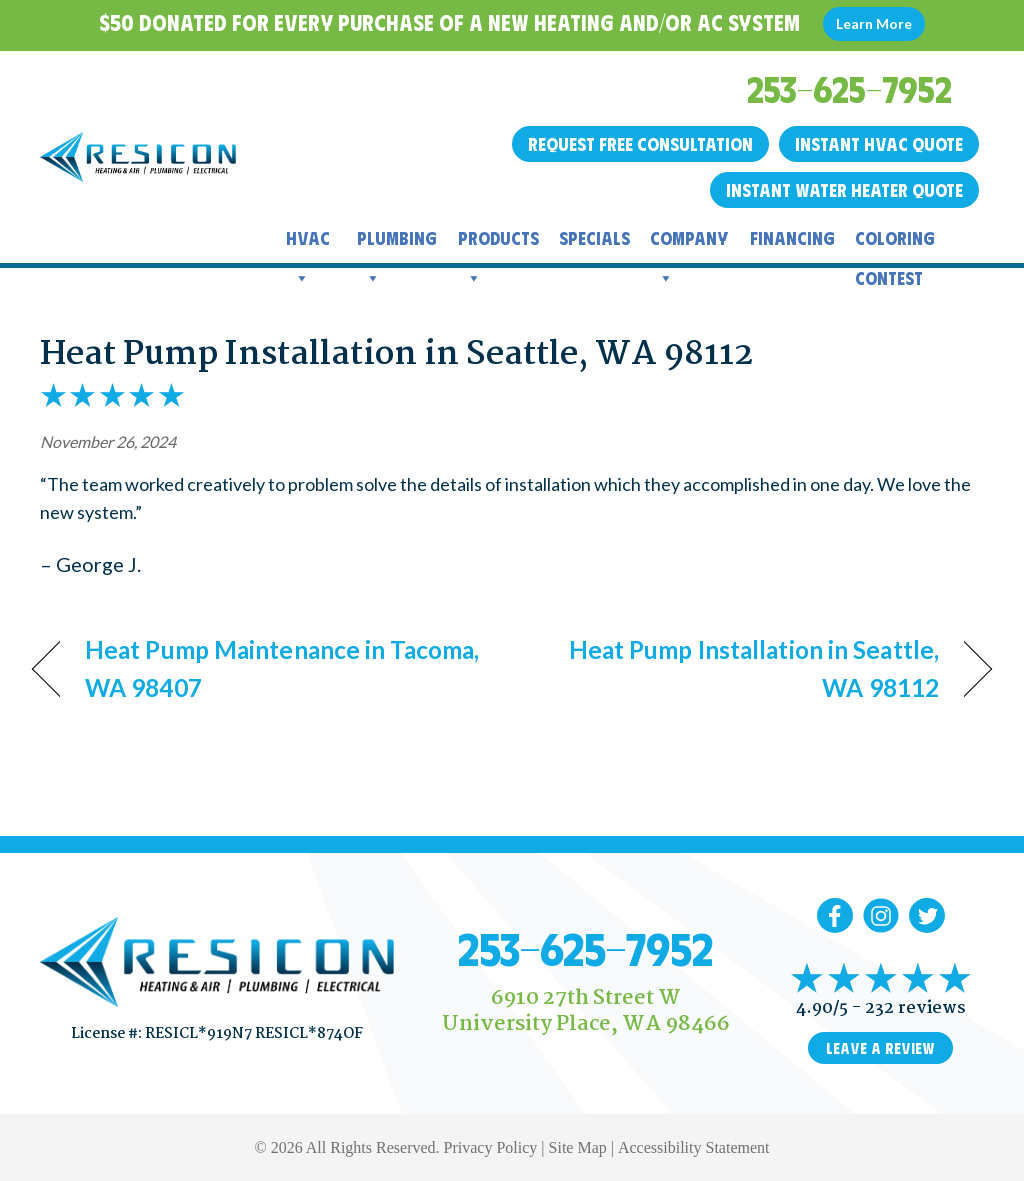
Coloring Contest (895, 242)
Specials (594, 238)
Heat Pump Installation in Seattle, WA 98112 (396, 355)
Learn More (874, 23)
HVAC (308, 242)
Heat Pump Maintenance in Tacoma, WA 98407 (282, 668)
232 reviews (915, 1008)
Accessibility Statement (694, 1147)
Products (498, 242)
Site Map (578, 1147)
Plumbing (397, 242)
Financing (792, 238)
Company (689, 242)
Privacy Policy (491, 1147)
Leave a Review (880, 1048)
